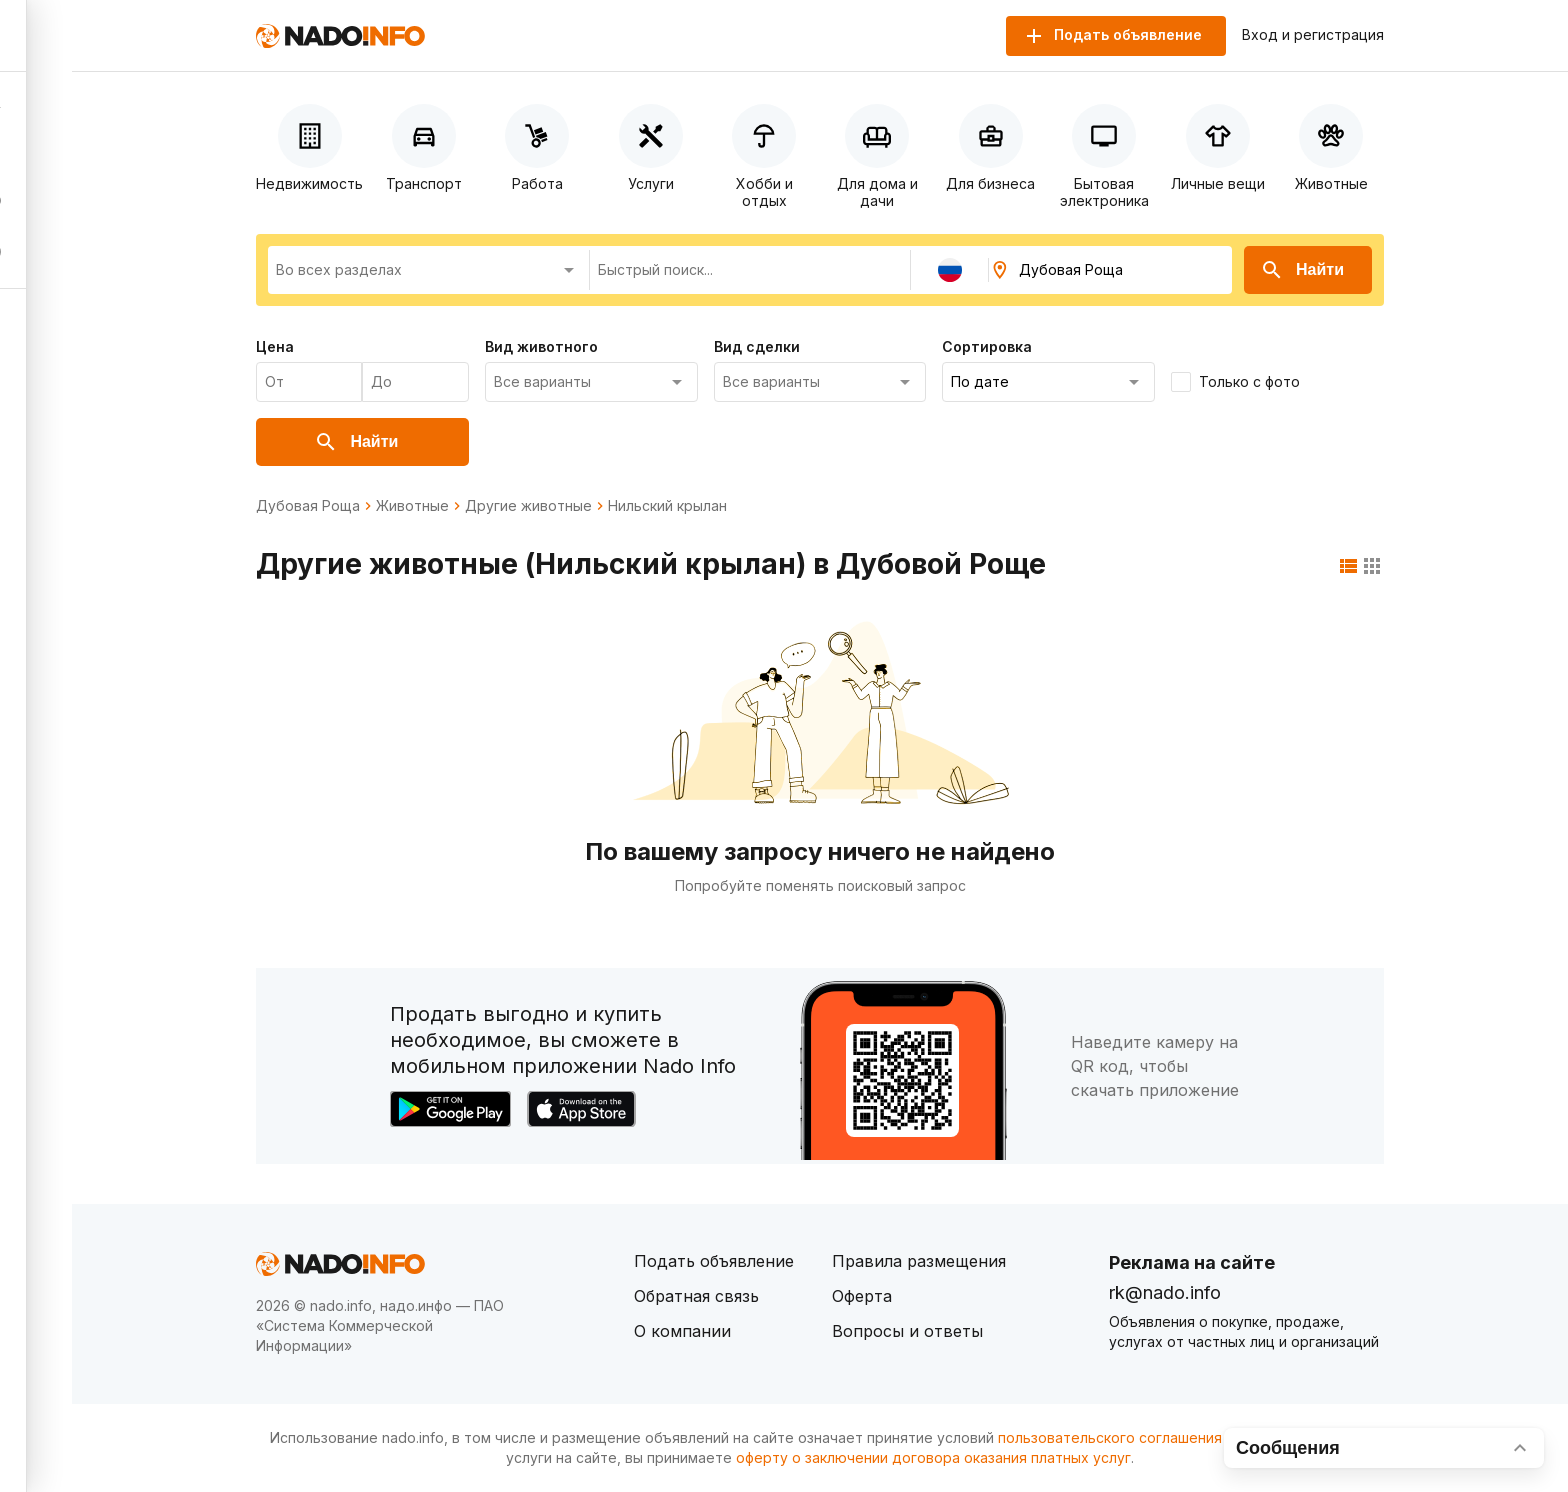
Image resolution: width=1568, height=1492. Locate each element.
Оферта (862, 1296)
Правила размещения (919, 1261)
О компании (682, 1331)
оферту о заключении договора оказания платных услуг (933, 1457)
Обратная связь (696, 1296)
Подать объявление (714, 1261)
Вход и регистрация (1313, 35)
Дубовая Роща (308, 506)
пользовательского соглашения (1110, 1437)
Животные (412, 506)
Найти (1302, 270)
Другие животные (528, 506)
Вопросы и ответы (907, 1331)
